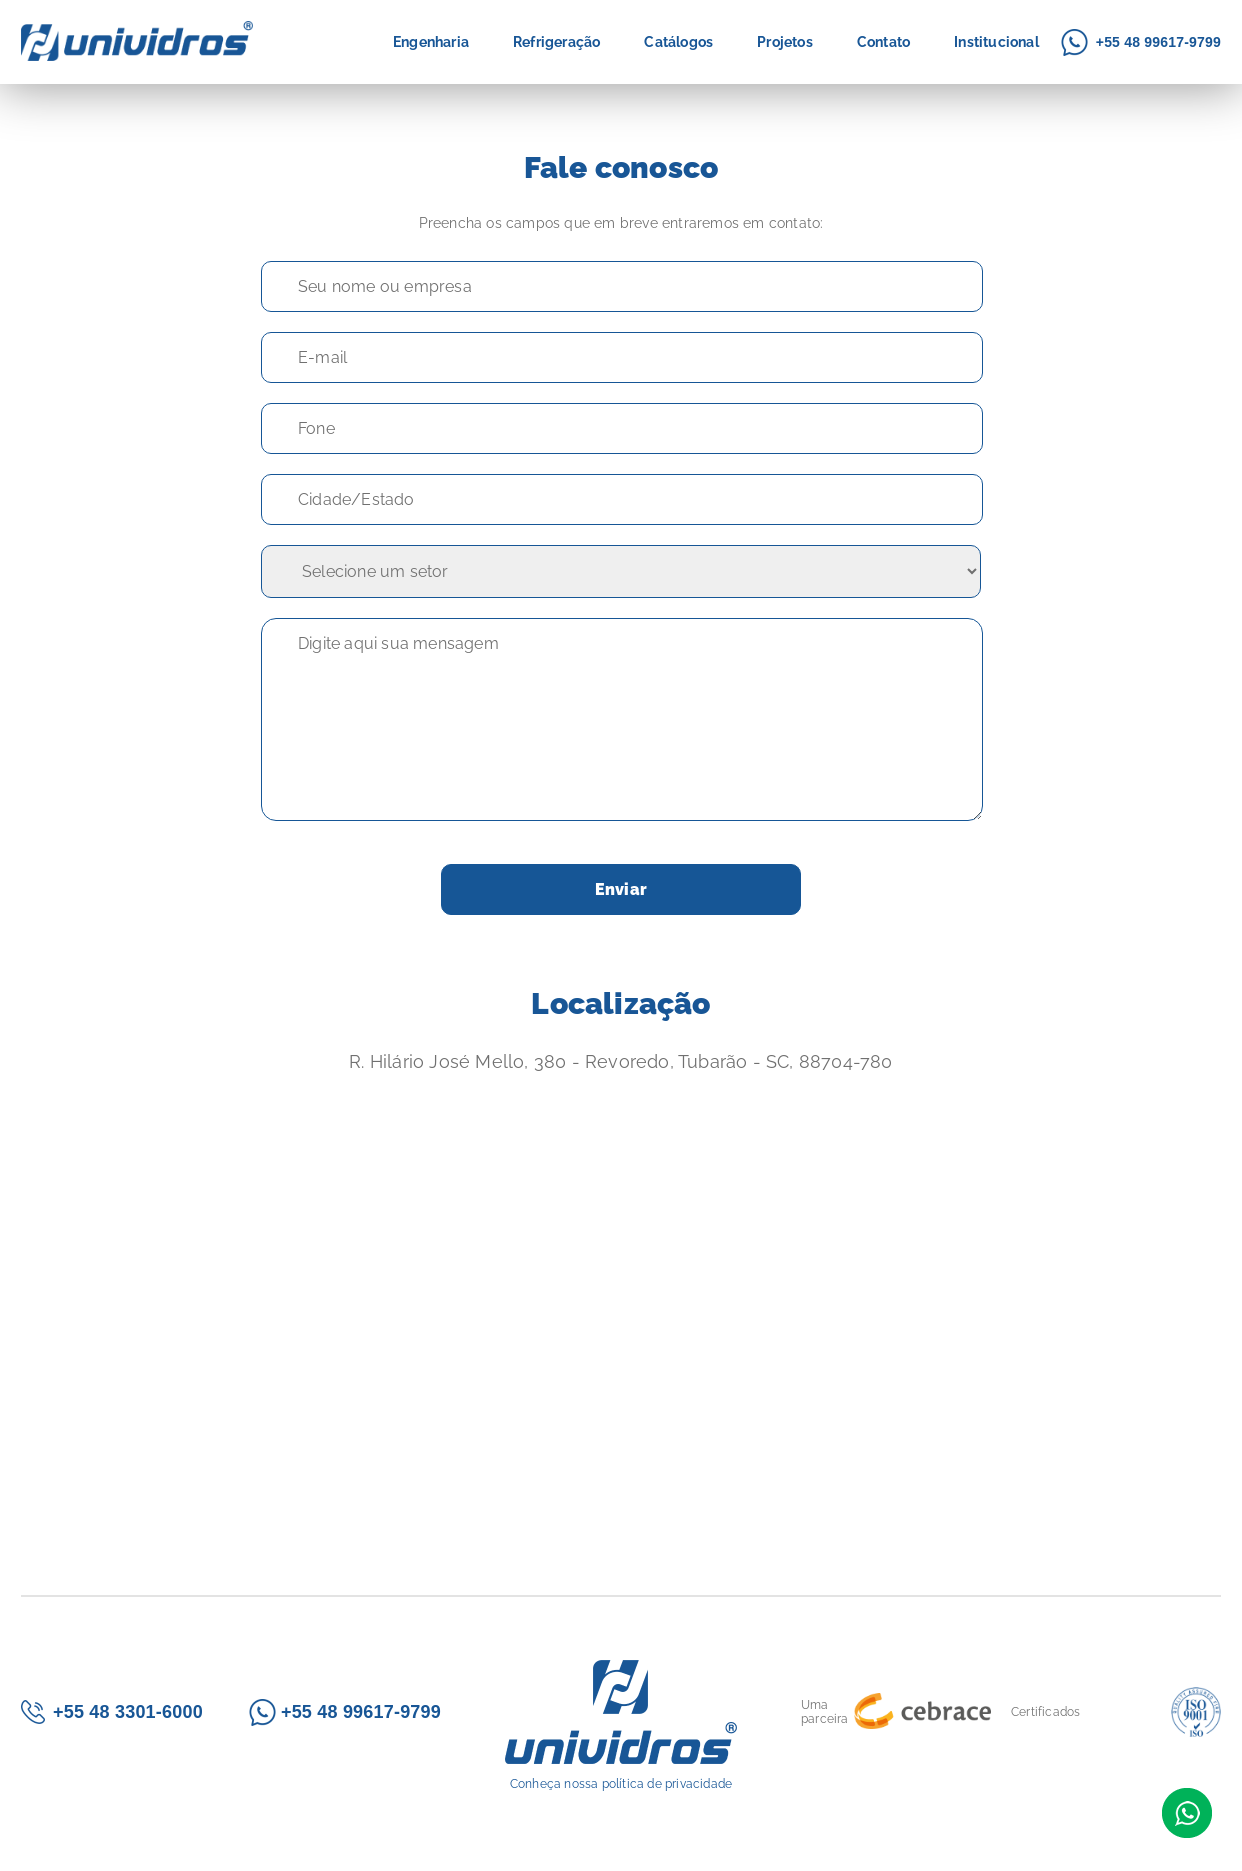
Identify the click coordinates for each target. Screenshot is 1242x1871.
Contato (883, 42)
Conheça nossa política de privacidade (621, 1784)
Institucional (996, 42)
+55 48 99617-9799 (1158, 42)
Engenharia (431, 42)
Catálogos (678, 42)
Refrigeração (556, 42)
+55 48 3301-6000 (128, 1712)
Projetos (785, 42)
